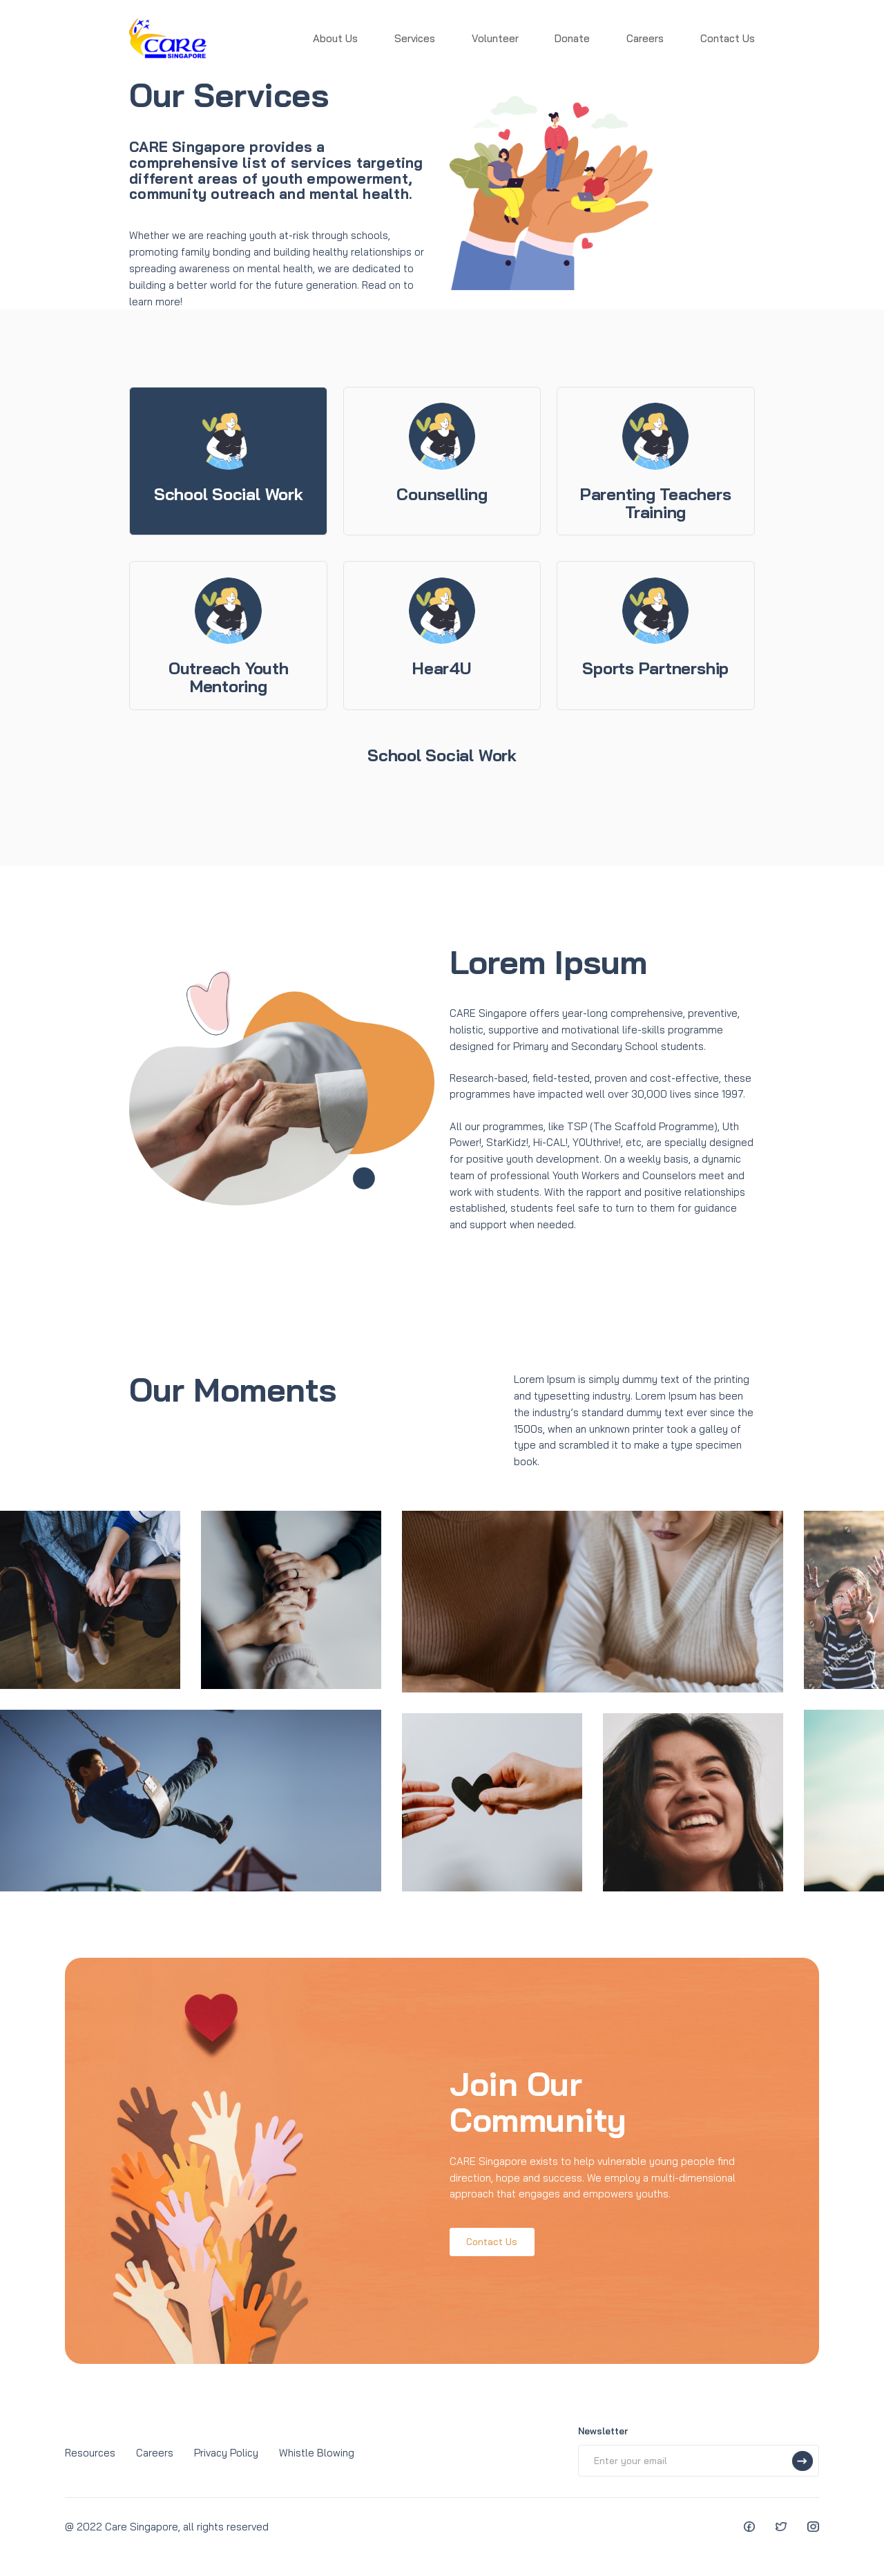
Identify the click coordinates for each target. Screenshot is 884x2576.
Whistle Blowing (316, 2452)
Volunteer (495, 38)
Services (414, 38)
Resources (90, 2452)
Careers (645, 38)
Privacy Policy (226, 2452)
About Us (335, 38)
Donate (572, 38)
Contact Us (727, 38)
